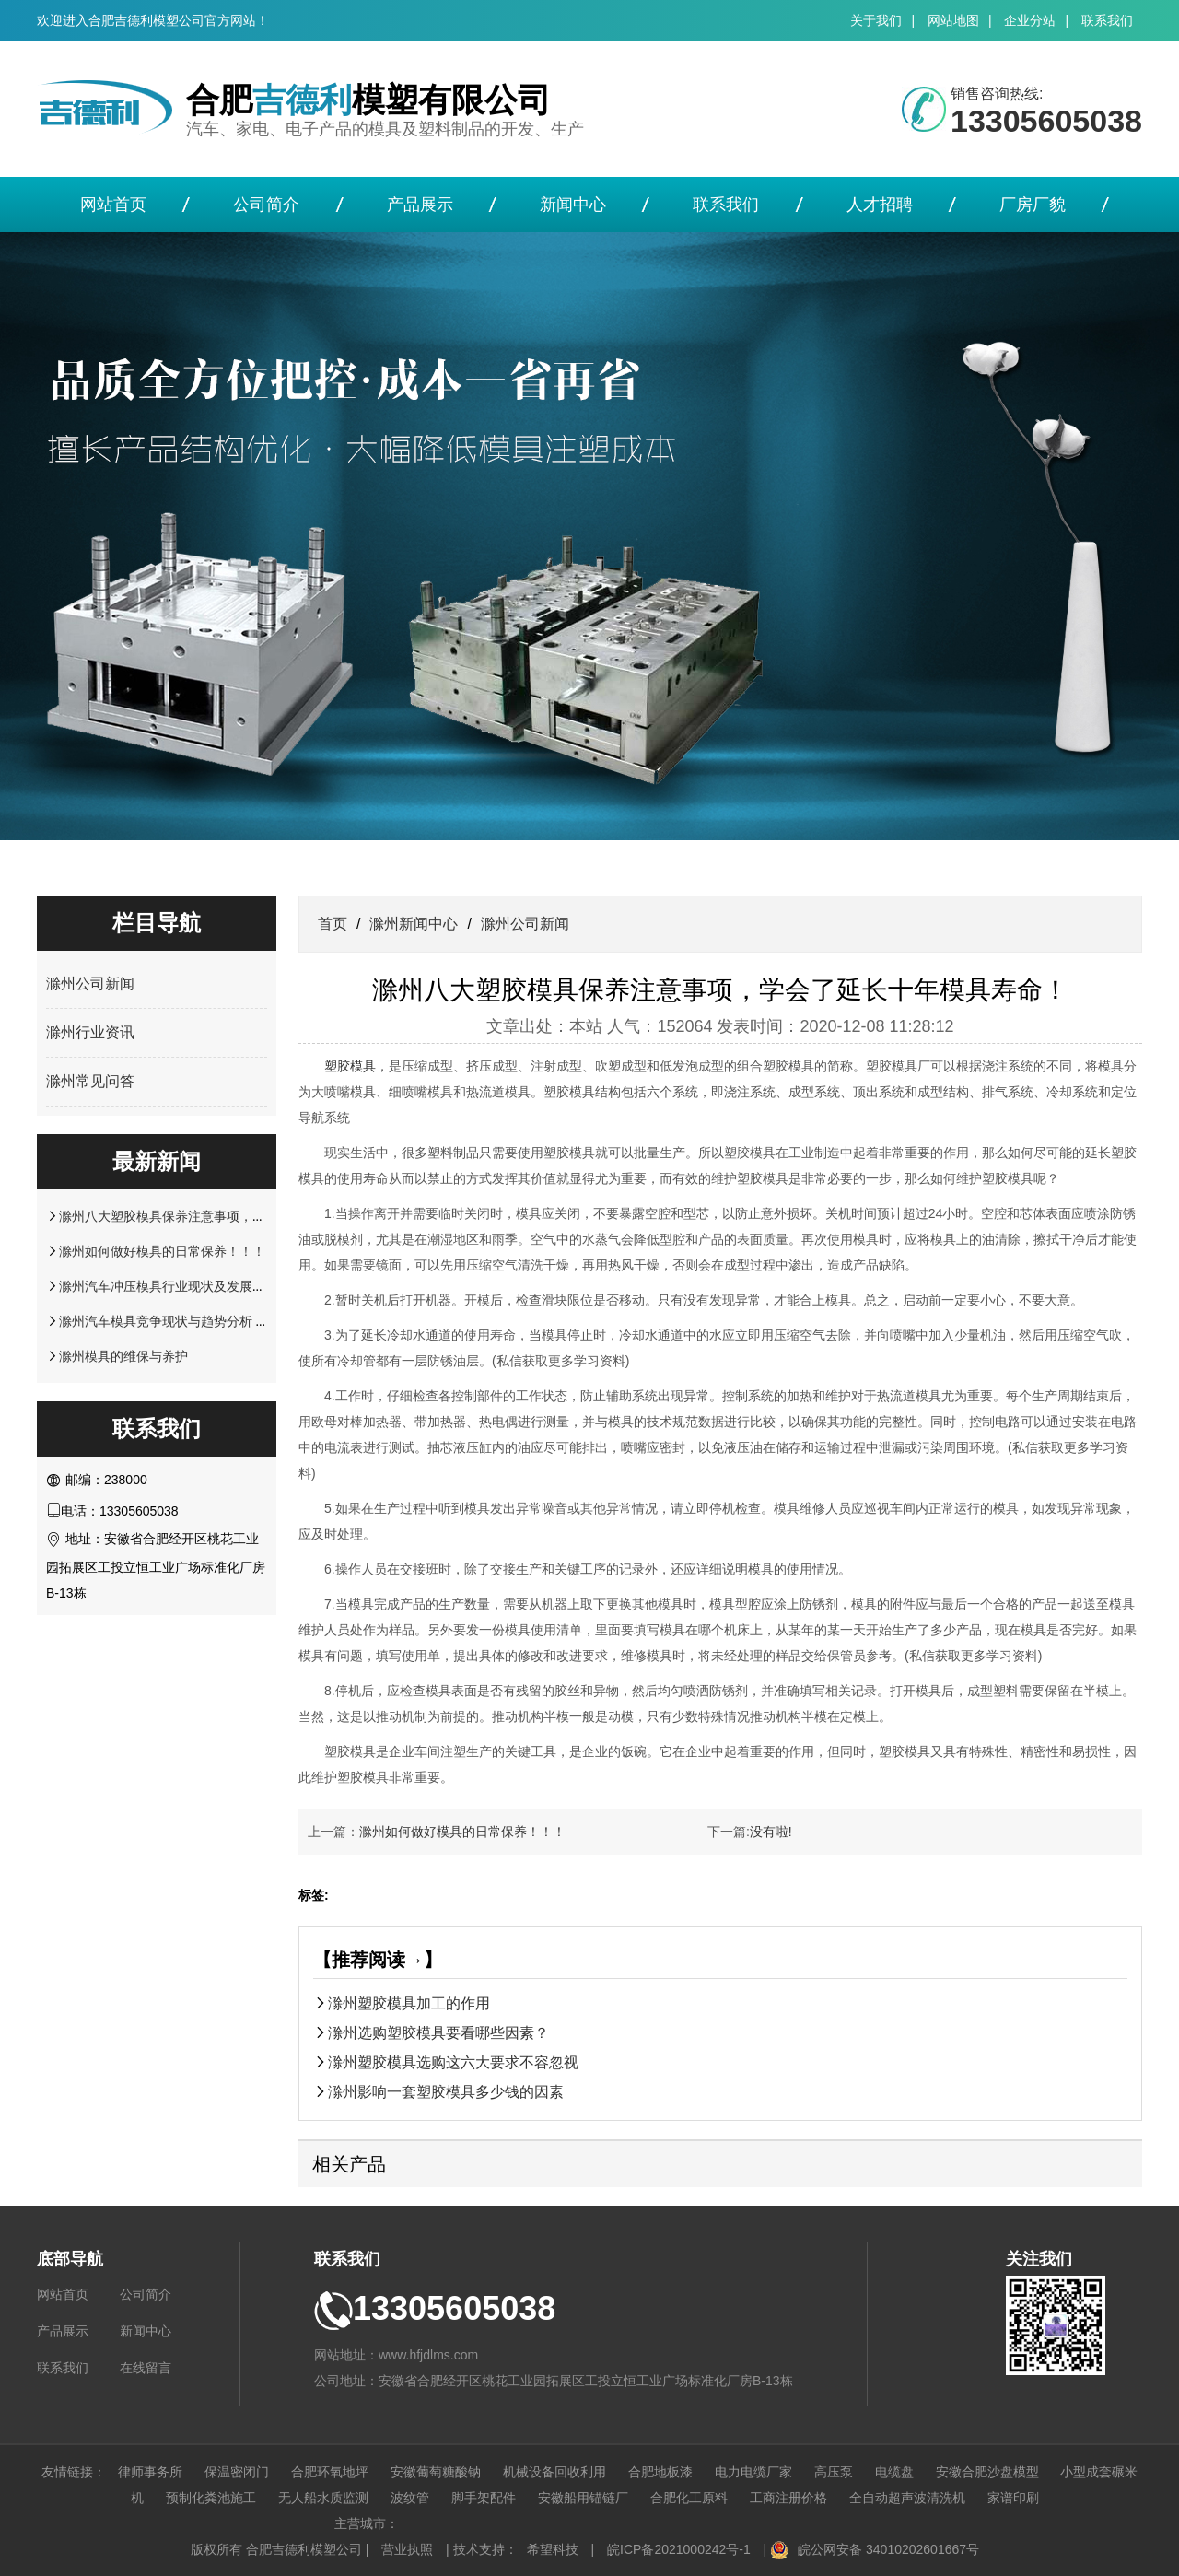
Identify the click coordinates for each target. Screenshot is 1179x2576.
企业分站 (1030, 20)
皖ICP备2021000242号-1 (679, 2549)
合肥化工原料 (689, 2497)
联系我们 (1107, 20)
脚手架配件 (483, 2497)
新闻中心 (573, 204)
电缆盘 (894, 2472)
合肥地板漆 (660, 2472)
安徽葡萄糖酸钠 (436, 2472)
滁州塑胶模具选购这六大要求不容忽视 (453, 2062)
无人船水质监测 (323, 2497)
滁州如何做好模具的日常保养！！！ (162, 1251)
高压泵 (833, 2472)
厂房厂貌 (1032, 204)
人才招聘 (879, 204)
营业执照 (407, 2549)
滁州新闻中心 (413, 923)
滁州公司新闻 (90, 983)
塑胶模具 (350, 1066)
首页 (332, 923)
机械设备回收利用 (554, 2472)
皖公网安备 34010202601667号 (888, 2549)
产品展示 (420, 204)
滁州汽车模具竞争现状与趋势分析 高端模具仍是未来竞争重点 (235, 1321)
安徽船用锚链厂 (583, 2497)
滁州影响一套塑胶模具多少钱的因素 (446, 2091)
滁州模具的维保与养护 (123, 1356)
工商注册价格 (788, 2497)
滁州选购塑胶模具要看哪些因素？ (438, 2032)
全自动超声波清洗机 (907, 2497)
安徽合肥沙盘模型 (987, 2472)
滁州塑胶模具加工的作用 (409, 2003)
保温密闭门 (236, 2472)
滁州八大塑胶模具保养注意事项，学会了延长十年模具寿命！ (233, 1216)
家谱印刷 (1013, 2497)
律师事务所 (150, 2472)
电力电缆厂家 (753, 2472)
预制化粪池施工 (211, 2497)
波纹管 (410, 2497)
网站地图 (953, 20)
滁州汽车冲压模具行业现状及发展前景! (171, 1286)
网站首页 (113, 204)
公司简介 (266, 204)
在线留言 (145, 2367)
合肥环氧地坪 (329, 2472)
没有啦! (771, 1831)
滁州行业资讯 (90, 1032)
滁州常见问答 (90, 1081)
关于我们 (876, 20)
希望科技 (552, 2549)
